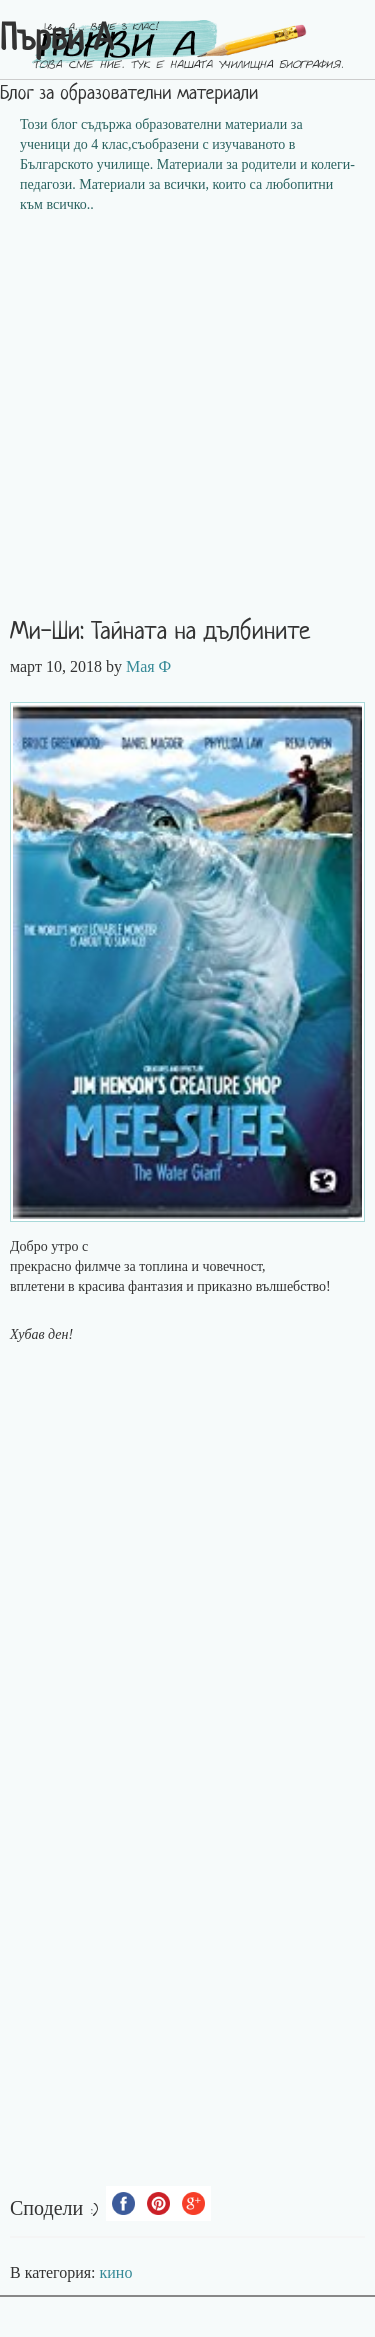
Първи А (56, 41)
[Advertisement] (187, 422)
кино (116, 2272)
